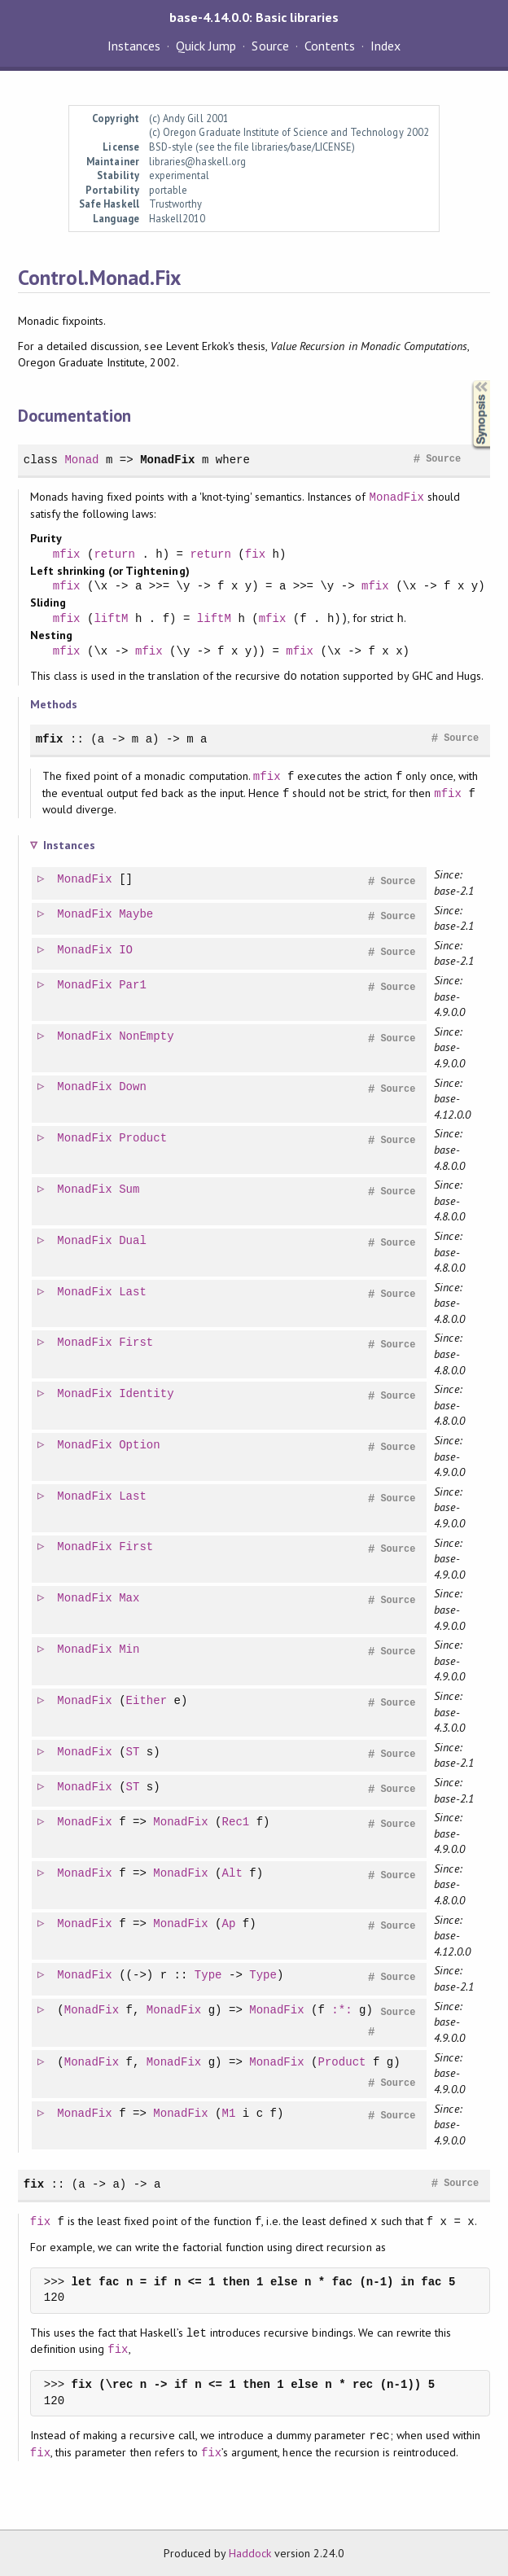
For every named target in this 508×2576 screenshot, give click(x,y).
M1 (230, 2114)
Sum (130, 1190)
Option (140, 1445)
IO (127, 950)
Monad (81, 459)
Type (209, 1975)
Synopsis (468, 380)
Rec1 (237, 1822)
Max (130, 1598)
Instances (133, 45)
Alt (233, 1874)
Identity (147, 1394)
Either (148, 1701)
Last (133, 1292)
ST (134, 1752)
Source (270, 45)
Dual (133, 1241)
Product (144, 1138)
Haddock (250, 2553)
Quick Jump (206, 45)
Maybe (137, 914)
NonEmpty (147, 1037)
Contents (329, 45)
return (114, 555)
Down (133, 1087)
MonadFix (167, 459)
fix (255, 555)
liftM (111, 618)
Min (130, 1650)
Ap (230, 1924)
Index (385, 45)
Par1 (133, 985)
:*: (342, 2010)
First (137, 1343)
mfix (67, 555)
